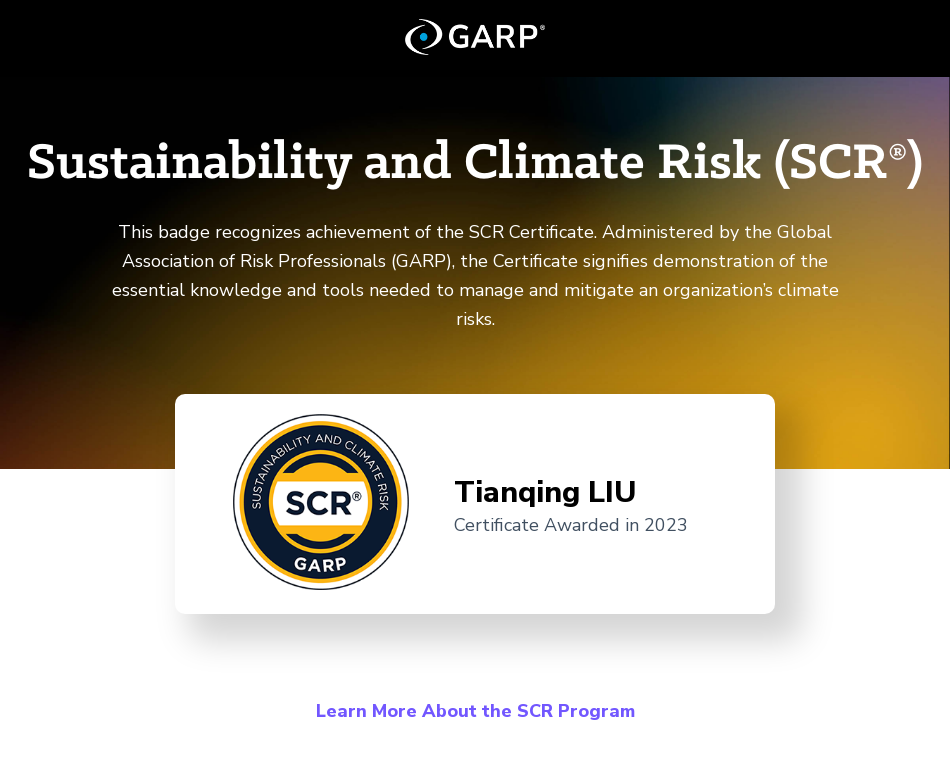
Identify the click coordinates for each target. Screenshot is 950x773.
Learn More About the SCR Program (475, 711)
